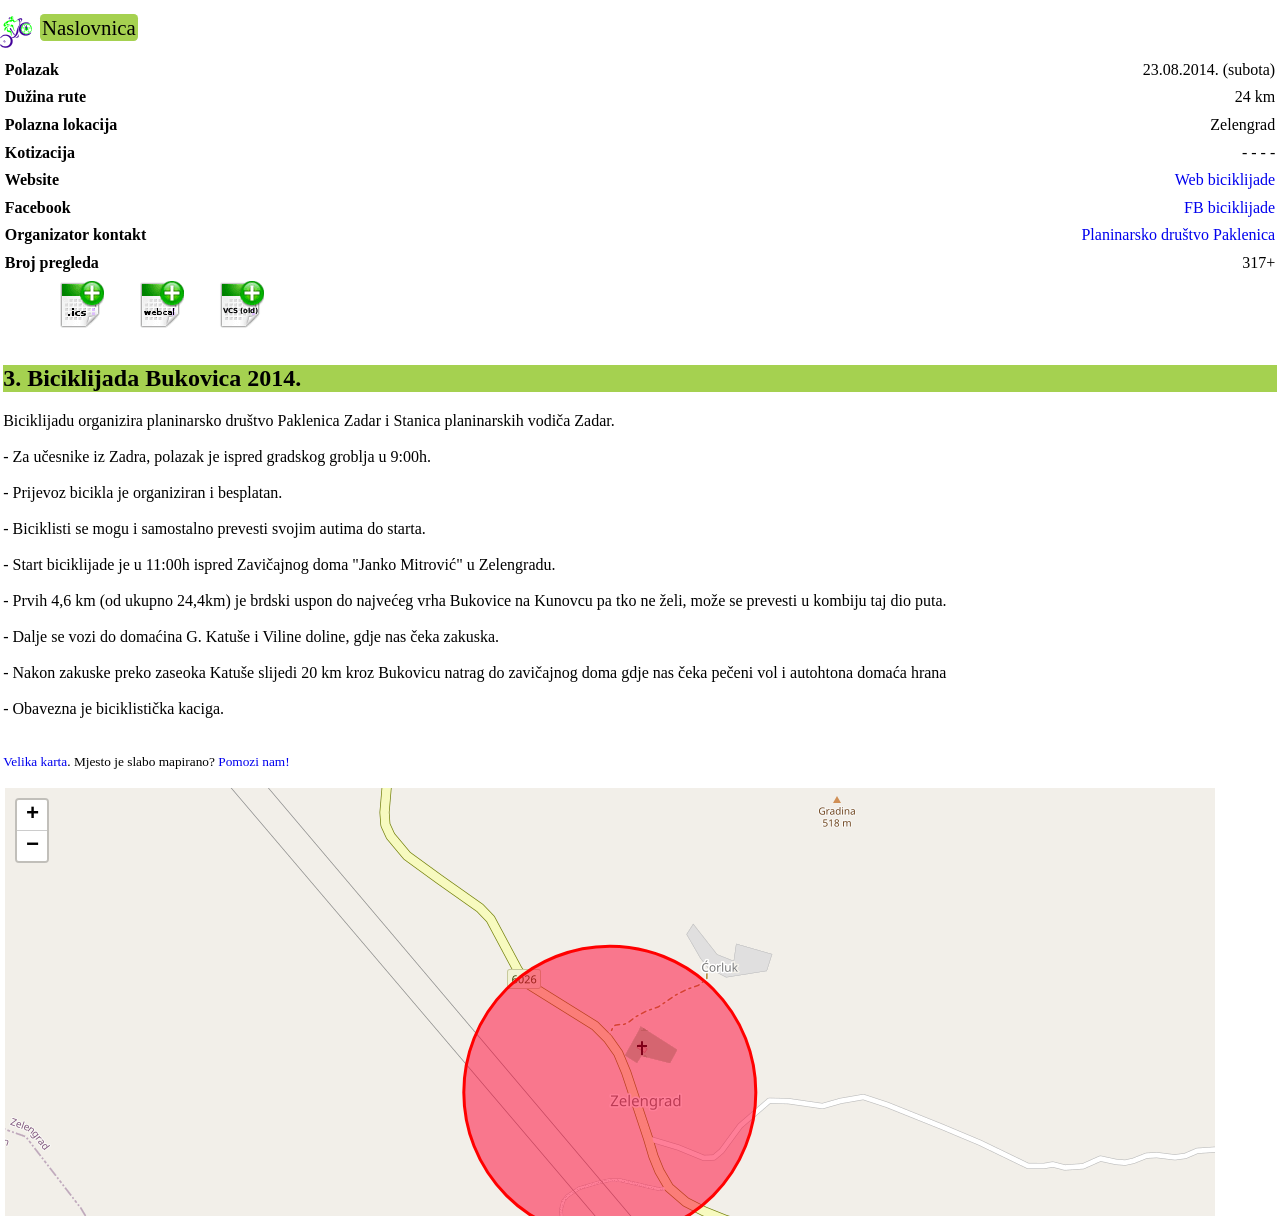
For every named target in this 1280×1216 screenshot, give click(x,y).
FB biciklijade (1229, 207)
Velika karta (35, 761)
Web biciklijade (1225, 179)
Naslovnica (89, 27)
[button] (32, 815)
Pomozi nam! (253, 761)
